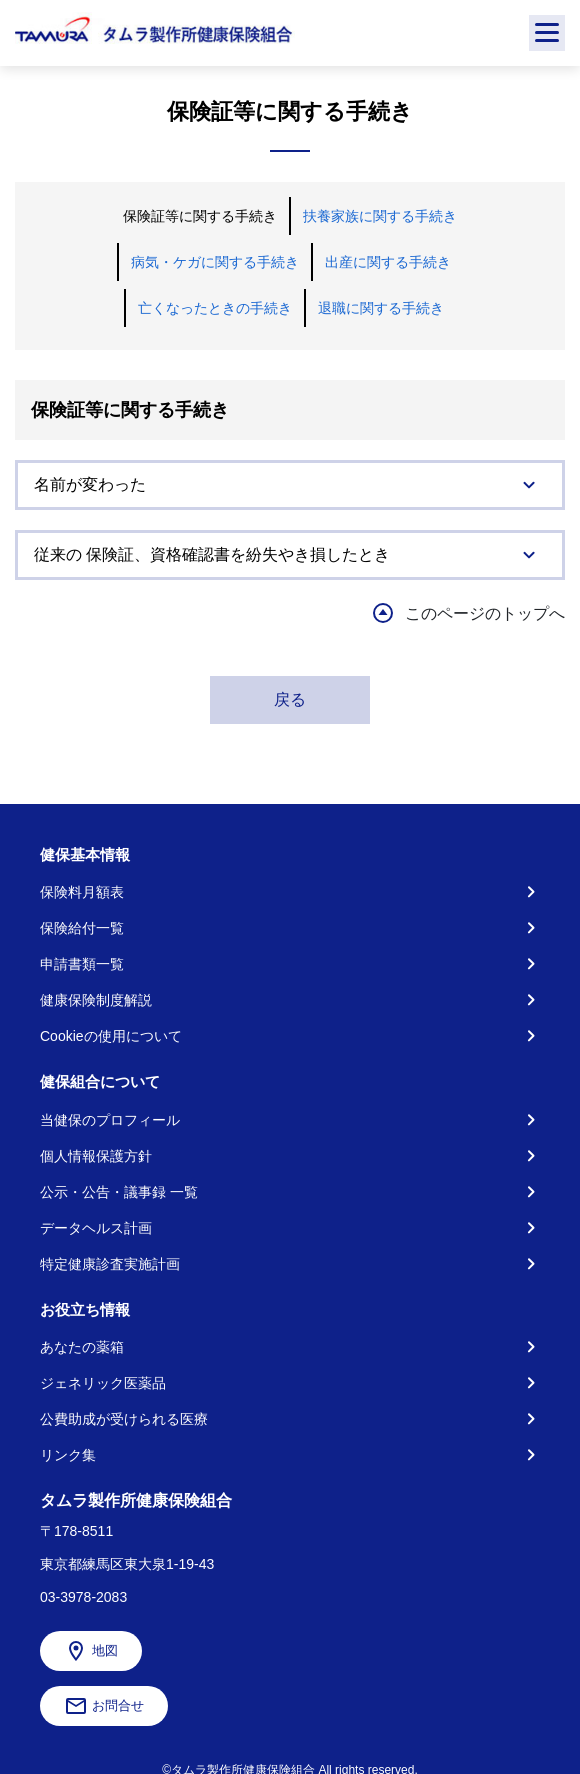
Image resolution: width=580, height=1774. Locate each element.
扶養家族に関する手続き (380, 216)
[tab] (290, 485)
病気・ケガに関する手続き (215, 262)
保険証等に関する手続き (200, 216)
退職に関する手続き (381, 308)
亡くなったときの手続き (215, 308)
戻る (290, 699)
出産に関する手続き (388, 262)
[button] (290, 485)
